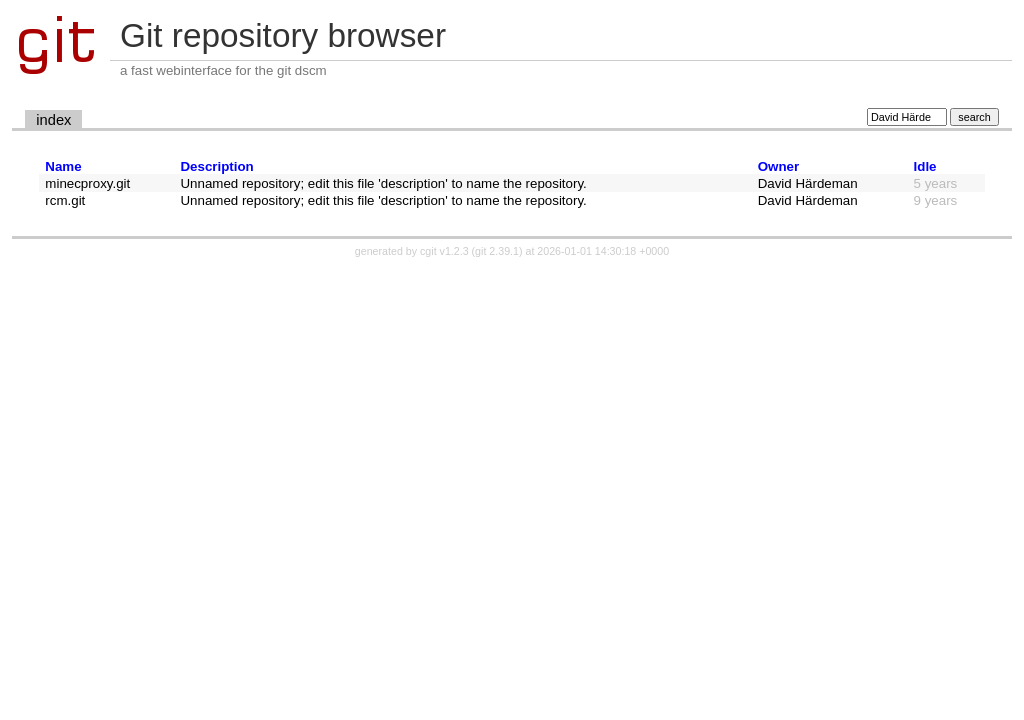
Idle (925, 166)
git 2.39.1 (497, 251)
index (53, 120)
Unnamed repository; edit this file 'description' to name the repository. (383, 183)
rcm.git (65, 200)
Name (63, 166)
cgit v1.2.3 (444, 251)
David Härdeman (808, 183)
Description (216, 166)
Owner (778, 166)
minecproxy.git (87, 183)
